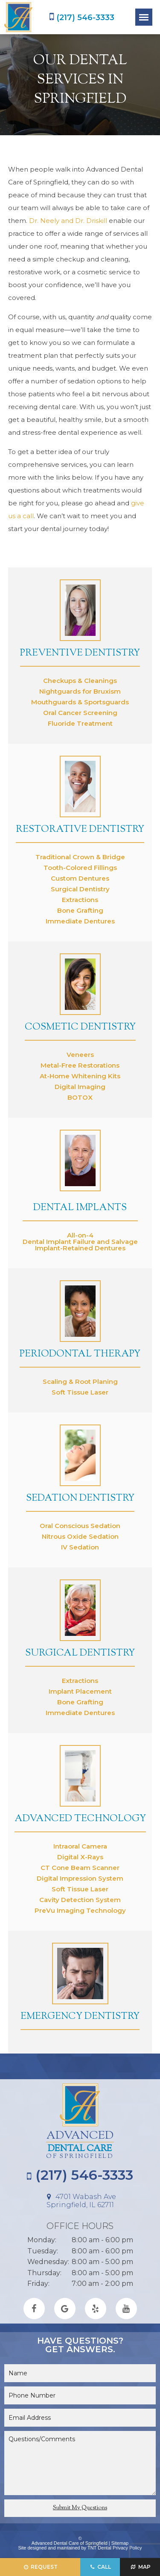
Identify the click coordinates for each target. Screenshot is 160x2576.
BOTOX (80, 1097)
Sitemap (119, 2543)
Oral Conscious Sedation (80, 1526)
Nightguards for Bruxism (80, 691)
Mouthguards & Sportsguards (80, 702)
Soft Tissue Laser (80, 1392)
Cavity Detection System (80, 1900)
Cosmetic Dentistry (80, 1027)
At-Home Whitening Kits (80, 1076)
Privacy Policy (127, 2547)
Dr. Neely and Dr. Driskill (68, 221)
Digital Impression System (80, 1878)
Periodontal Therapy (80, 1354)
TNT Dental (99, 2547)
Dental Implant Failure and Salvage (80, 1242)
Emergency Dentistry (80, 2017)
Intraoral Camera (80, 1846)
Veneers (80, 1055)
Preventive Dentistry (80, 653)
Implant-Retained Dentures (80, 1248)
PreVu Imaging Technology (80, 1910)
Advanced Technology (80, 1819)
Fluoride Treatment (80, 723)
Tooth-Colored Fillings (80, 868)
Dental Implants (80, 1208)
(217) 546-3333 (81, 17)
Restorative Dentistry (80, 830)
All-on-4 (80, 1235)
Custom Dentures (80, 878)
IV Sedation (80, 1547)
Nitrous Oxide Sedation (80, 1536)
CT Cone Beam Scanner (80, 1868)
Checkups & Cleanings (80, 681)
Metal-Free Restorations (80, 1065)
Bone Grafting (80, 910)
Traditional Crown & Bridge (80, 857)
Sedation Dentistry (80, 1498)
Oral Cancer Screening (80, 713)
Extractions (80, 900)
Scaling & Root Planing (80, 1381)
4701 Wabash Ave (80, 2201)
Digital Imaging (80, 1087)
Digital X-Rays (80, 1857)
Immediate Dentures (80, 921)
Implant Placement (80, 1691)
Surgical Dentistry (80, 889)
